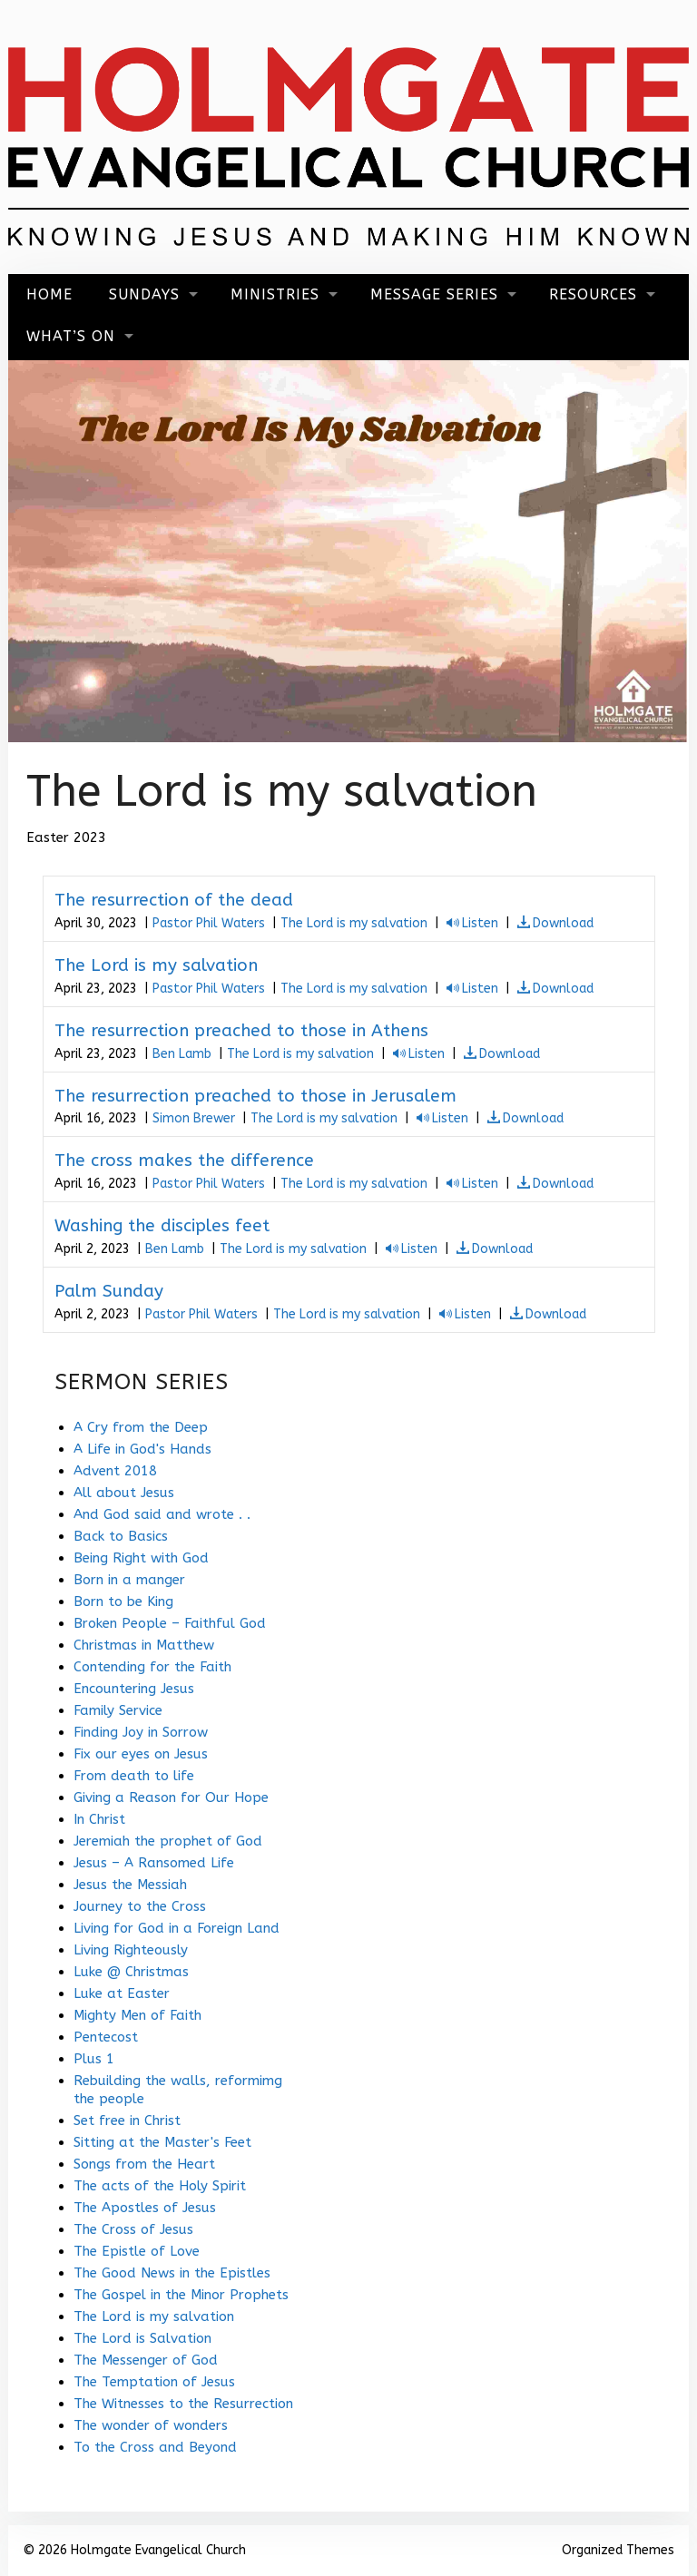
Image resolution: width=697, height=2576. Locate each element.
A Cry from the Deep (141, 1427)
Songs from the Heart (144, 2164)
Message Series (434, 294)
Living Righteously (131, 1950)
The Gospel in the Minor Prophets (181, 2295)
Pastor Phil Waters (208, 923)
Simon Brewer (193, 1118)
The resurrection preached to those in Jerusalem (255, 1096)
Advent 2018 (115, 1471)
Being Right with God (141, 1558)
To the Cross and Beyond (155, 2447)
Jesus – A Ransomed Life (154, 1863)
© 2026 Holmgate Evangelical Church (134, 2550)
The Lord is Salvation (142, 2338)
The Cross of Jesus (133, 2229)
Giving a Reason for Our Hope (171, 1797)
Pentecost (106, 2037)
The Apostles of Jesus (145, 2207)
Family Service (118, 1710)
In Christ (99, 1819)
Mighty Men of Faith (137, 2015)
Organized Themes (618, 2550)
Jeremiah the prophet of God (168, 1841)
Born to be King (123, 1601)
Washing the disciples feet (162, 1226)
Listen (480, 923)
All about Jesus (124, 1492)
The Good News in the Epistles (172, 2273)
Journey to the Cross (140, 1906)
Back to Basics (121, 1536)
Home (49, 294)
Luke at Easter (122, 1993)
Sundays (144, 294)
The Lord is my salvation (353, 923)
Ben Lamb (181, 1054)
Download (563, 923)
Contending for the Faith (152, 1667)
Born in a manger (129, 1580)
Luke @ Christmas (131, 1972)
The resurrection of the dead (173, 900)
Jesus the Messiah (130, 1884)
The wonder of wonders (151, 2425)
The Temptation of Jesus (154, 2382)
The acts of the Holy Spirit (160, 2186)
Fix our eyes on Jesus (141, 1754)
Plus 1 (94, 2059)
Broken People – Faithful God (170, 1623)
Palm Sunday (108, 1291)
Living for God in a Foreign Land (177, 1928)
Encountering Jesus (134, 1688)
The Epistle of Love (137, 2251)
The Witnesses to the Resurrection (183, 2403)
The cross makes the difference (184, 1160)
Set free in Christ (127, 2120)
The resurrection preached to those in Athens (241, 1031)
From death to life (134, 1776)
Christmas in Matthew (144, 1645)
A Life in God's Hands (142, 1449)
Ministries (275, 294)
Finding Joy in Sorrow (141, 1732)
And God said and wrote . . (162, 1514)
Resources (593, 294)
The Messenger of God (146, 2360)
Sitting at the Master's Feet (162, 2142)
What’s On (70, 336)
